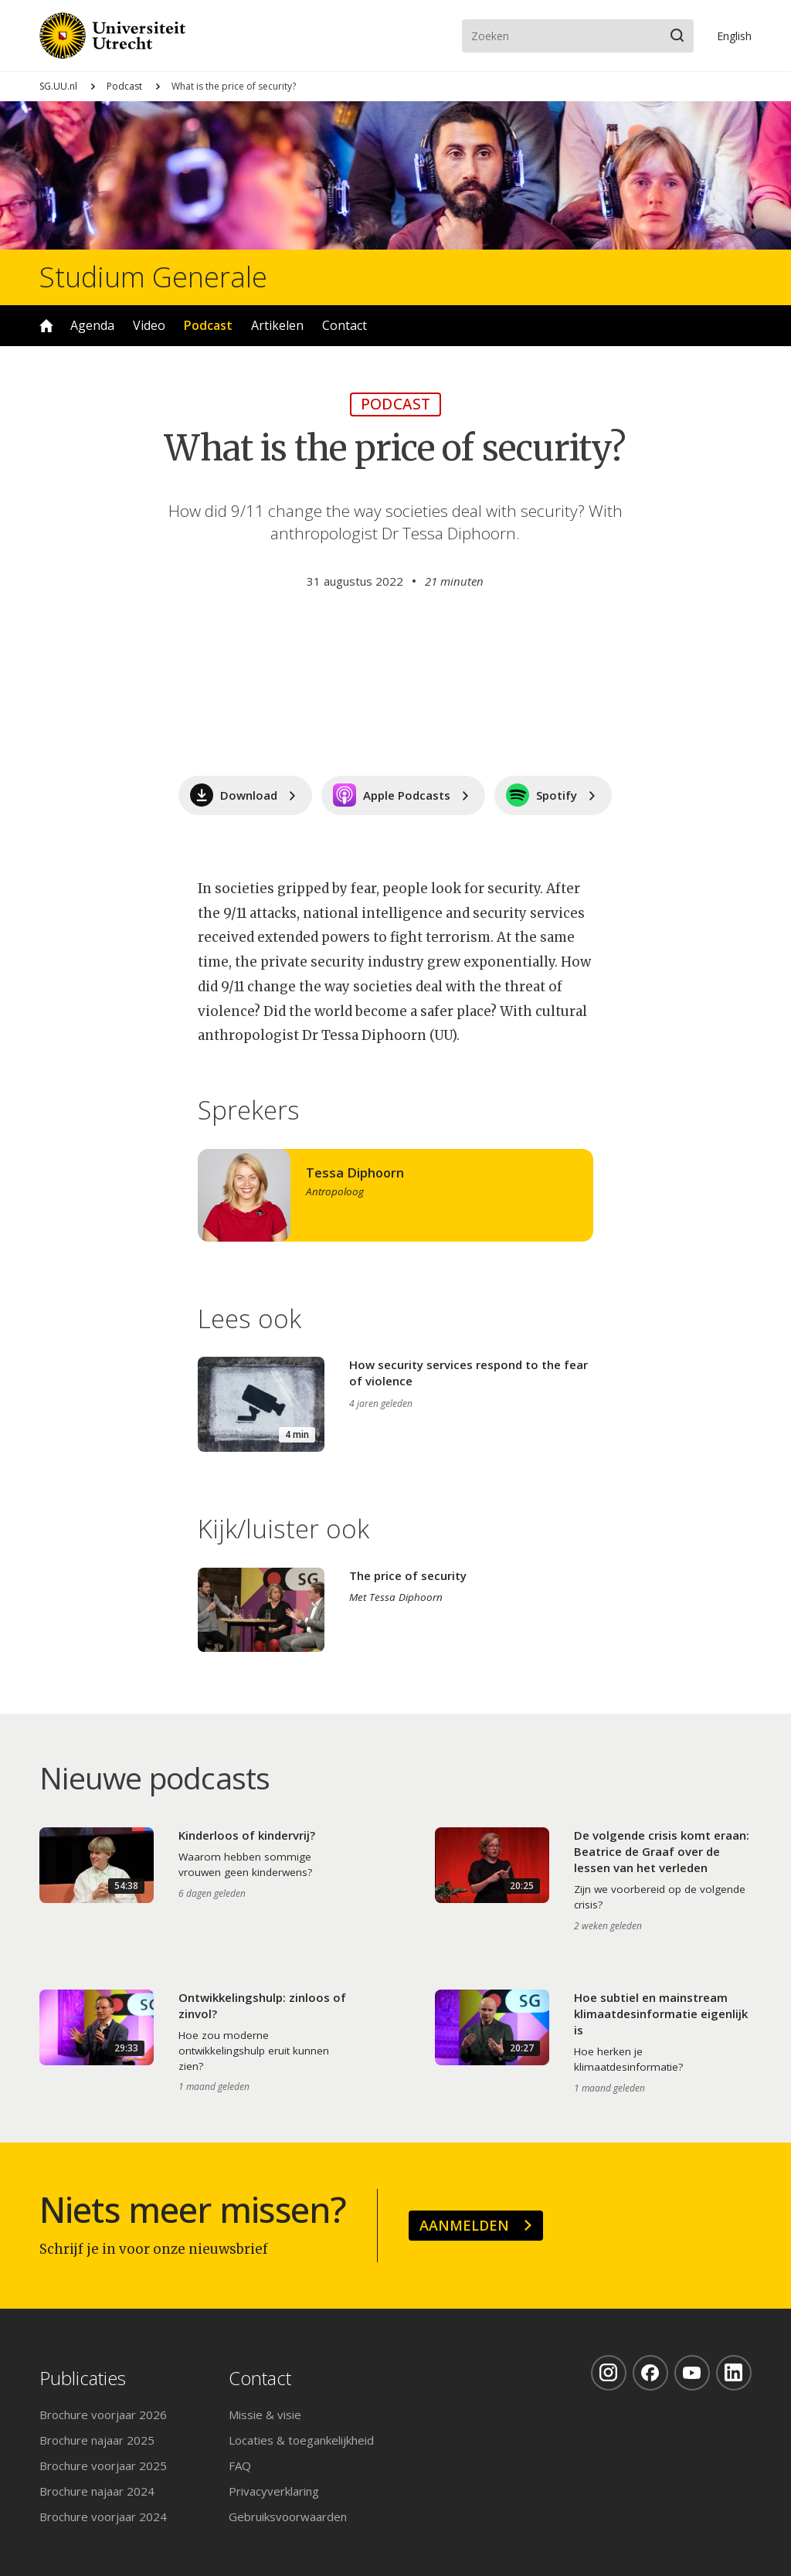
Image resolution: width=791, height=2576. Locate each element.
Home (46, 326)
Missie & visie (265, 2414)
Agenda (92, 325)
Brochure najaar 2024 (96, 2491)
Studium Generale (153, 277)
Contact (344, 325)
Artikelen (277, 325)
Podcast (124, 86)
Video (149, 325)
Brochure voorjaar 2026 (103, 2414)
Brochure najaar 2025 (96, 2440)
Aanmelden (464, 2225)
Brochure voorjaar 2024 (103, 2516)
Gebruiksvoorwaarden (288, 2516)
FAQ (240, 2465)
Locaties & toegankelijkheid (301, 2440)
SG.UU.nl (58, 86)
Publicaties (82, 2378)
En (734, 36)
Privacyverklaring (274, 2491)
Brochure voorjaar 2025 (103, 2465)
